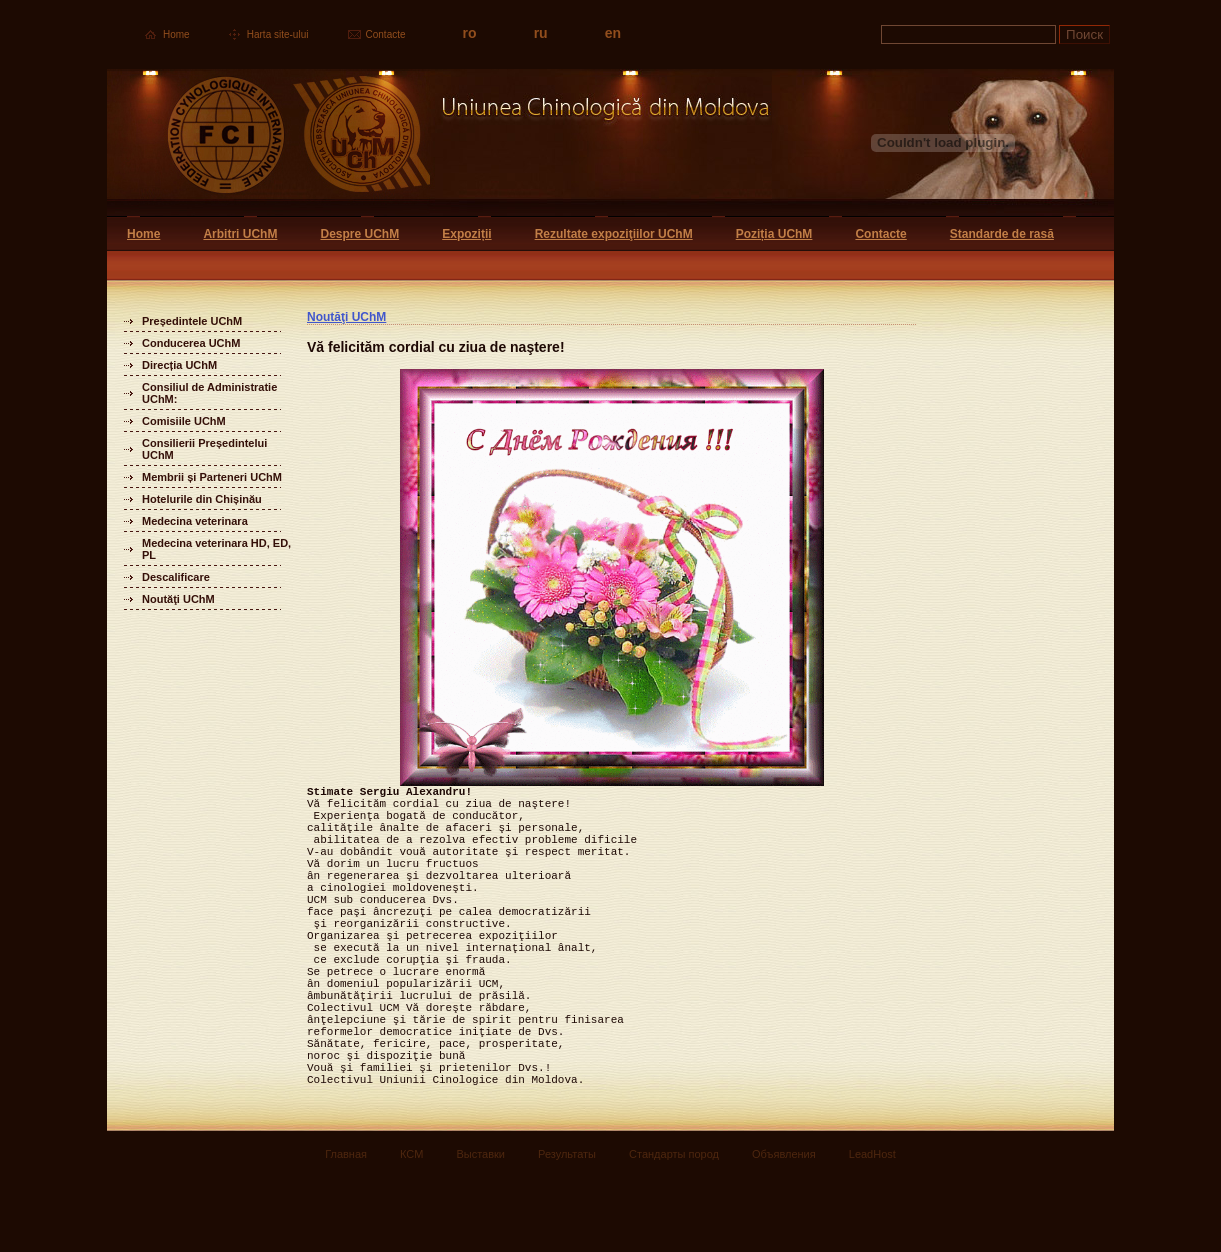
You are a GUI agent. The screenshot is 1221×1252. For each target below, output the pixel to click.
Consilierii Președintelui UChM (204, 449)
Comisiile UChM (184, 421)
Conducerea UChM (191, 343)
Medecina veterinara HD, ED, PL (216, 549)
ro (470, 33)
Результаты (567, 1229)
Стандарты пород (674, 1229)
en (613, 33)
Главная (346, 1229)
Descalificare (176, 577)
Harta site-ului (278, 34)
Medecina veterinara (195, 521)
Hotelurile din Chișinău (202, 499)
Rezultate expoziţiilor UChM (614, 234)
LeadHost (872, 1229)
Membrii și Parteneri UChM (212, 477)
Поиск (1084, 34)
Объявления (784, 1229)
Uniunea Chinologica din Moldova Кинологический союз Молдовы (439, 142)
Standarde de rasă (1002, 234)
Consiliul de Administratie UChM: (209, 393)
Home (176, 34)
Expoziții (466, 234)
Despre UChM (359, 234)
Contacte (386, 34)
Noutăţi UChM (178, 599)
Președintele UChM (192, 321)
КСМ (411, 1229)
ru (541, 33)
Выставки (480, 1229)
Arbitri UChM (240, 234)
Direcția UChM (179, 365)
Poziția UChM (774, 234)
